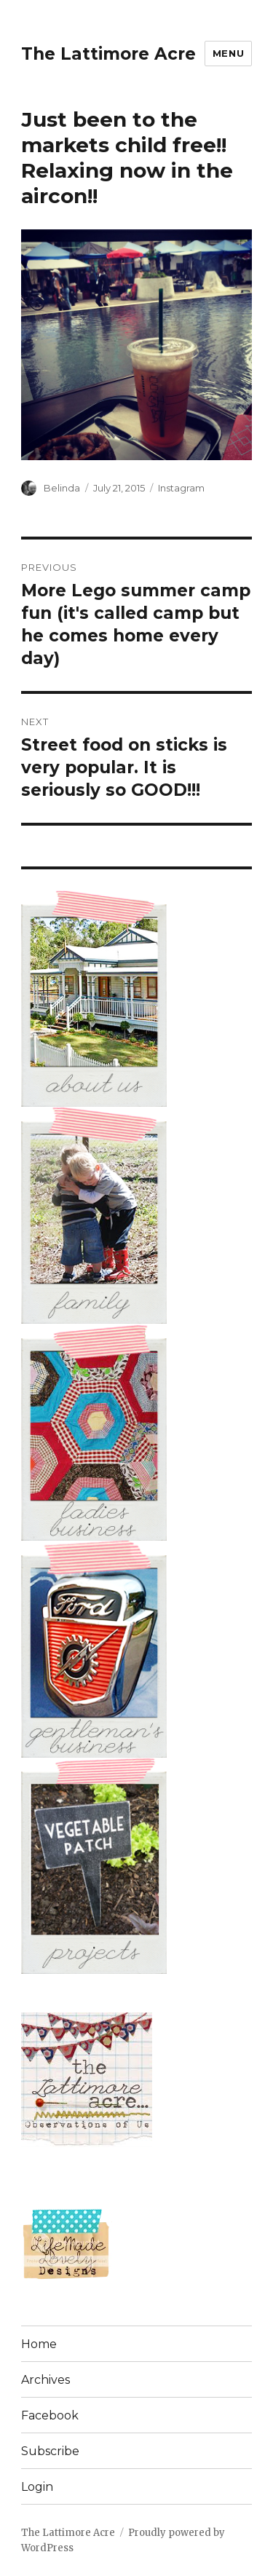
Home (39, 2344)
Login (37, 2487)
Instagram (181, 488)
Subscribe (50, 2451)
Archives (45, 2380)
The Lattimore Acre (108, 54)
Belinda (62, 488)
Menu (228, 53)
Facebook (50, 2415)
